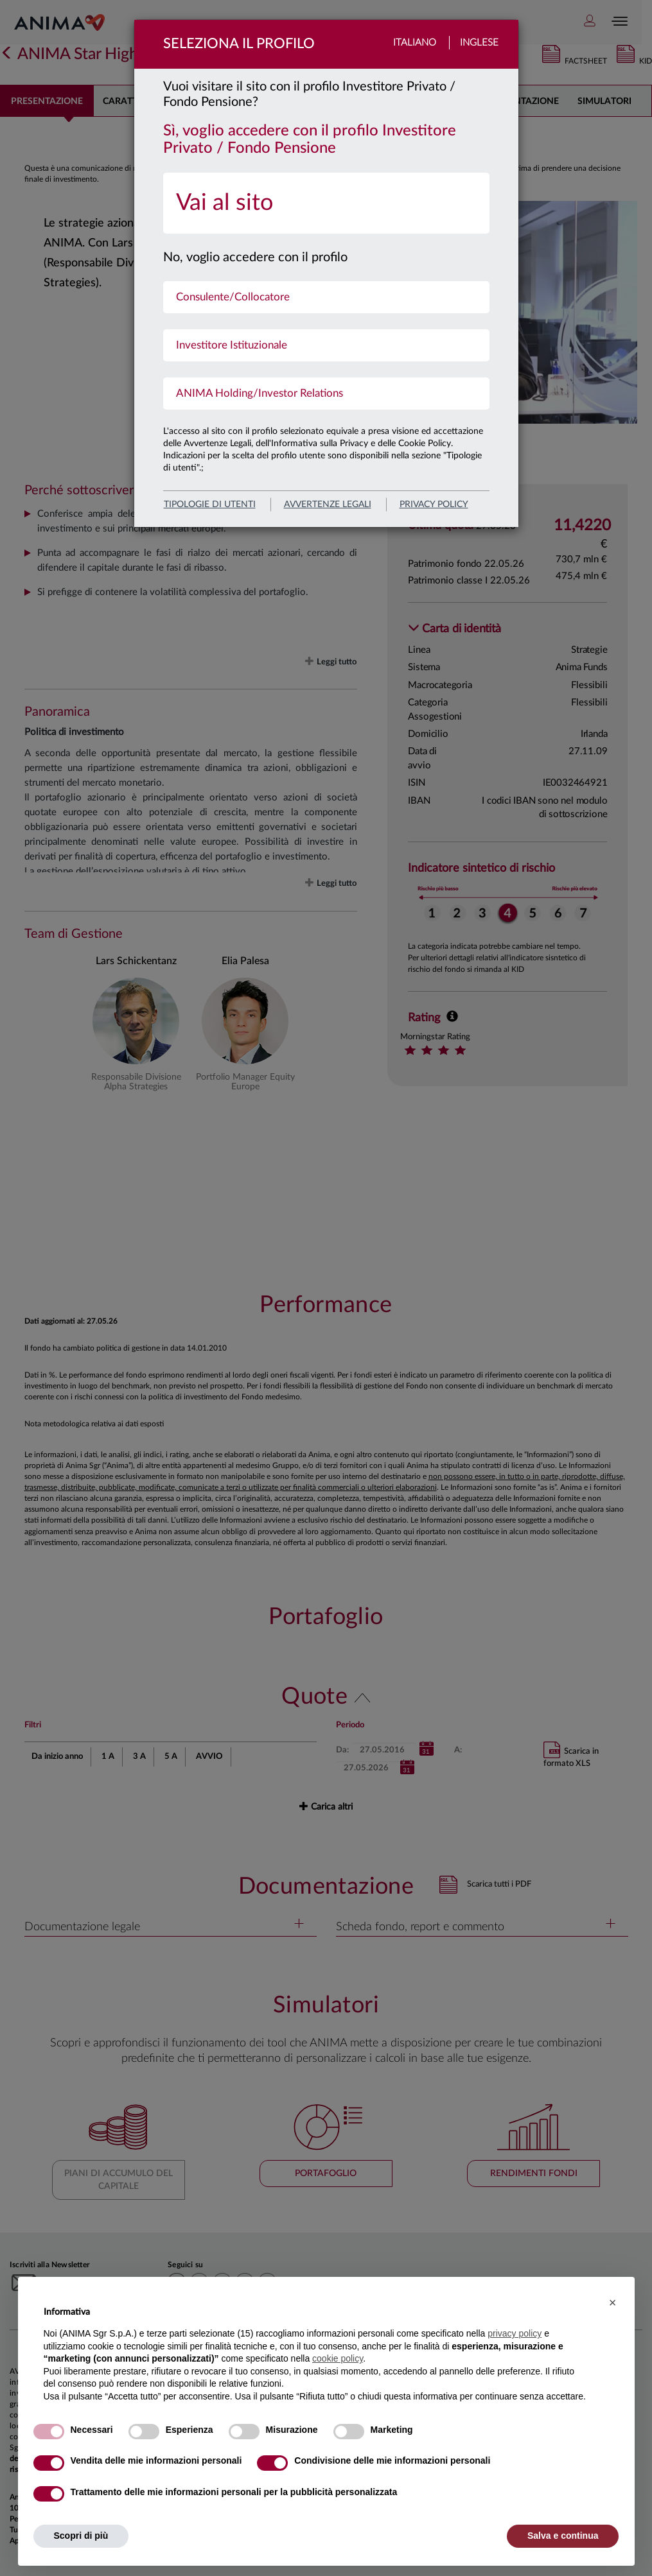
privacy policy (434, 504)
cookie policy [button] (337, 2358)
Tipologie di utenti (210, 504)
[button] (613, 2302)
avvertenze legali (327, 504)
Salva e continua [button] (562, 2535)
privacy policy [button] (515, 2333)
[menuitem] (326, 203)
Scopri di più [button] (81, 2535)
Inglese (479, 43)
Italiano (414, 43)
